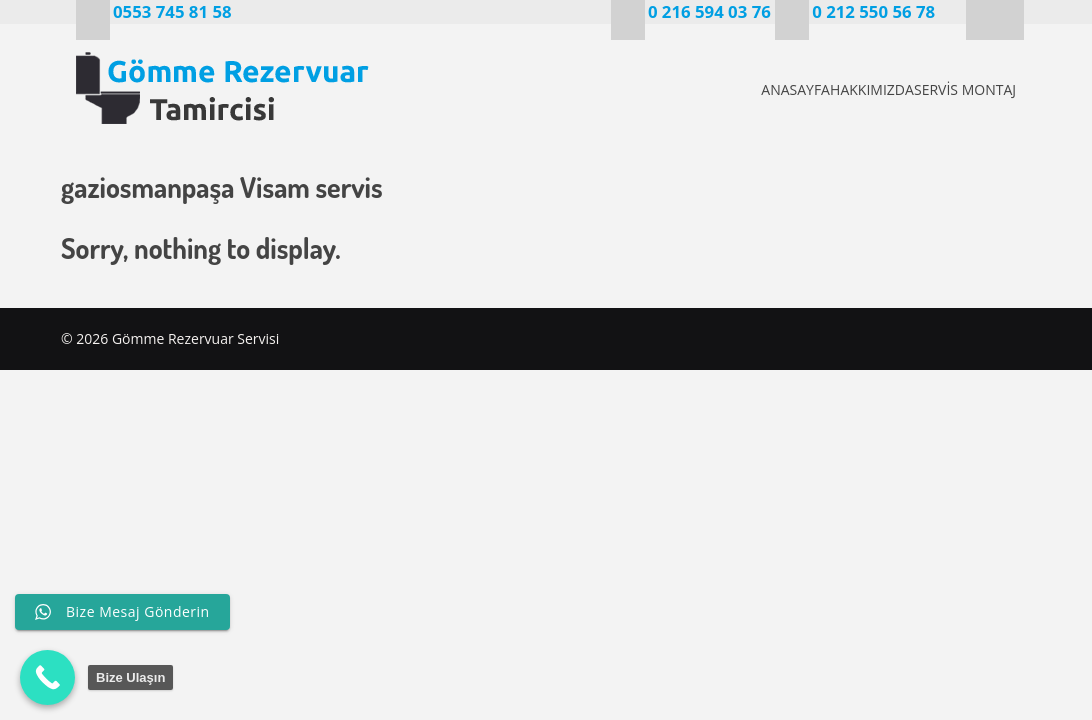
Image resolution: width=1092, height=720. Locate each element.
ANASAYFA (725, 89)
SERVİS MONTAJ (962, 89)
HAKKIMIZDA (835, 89)
